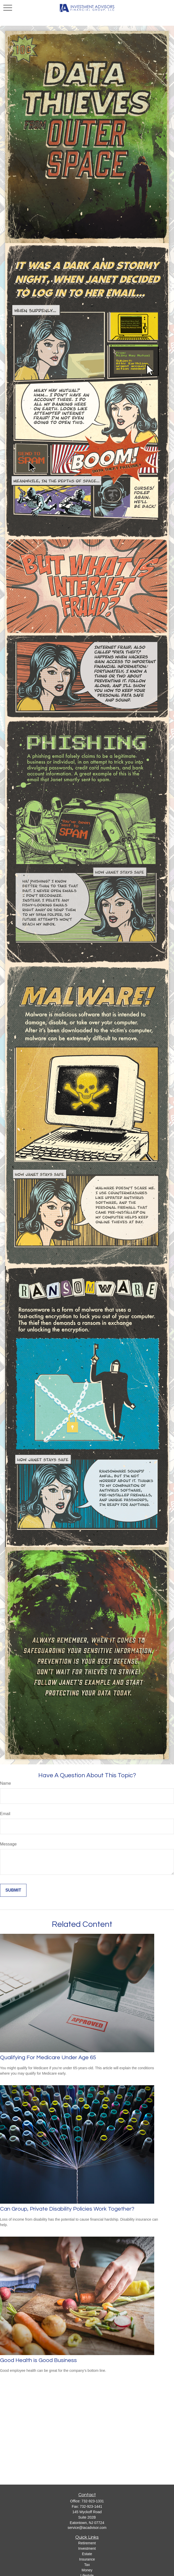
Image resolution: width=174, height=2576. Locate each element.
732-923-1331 (92, 2501)
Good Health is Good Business (38, 2360)
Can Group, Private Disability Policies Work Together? (67, 2209)
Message (8, 1844)
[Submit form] (13, 1890)
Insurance (87, 2559)
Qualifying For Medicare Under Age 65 (48, 2057)
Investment (87, 2548)
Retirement (87, 2543)
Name (5, 1783)
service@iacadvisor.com (87, 2528)
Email (5, 1813)
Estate (87, 2554)
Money (86, 2570)
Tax (87, 2565)
